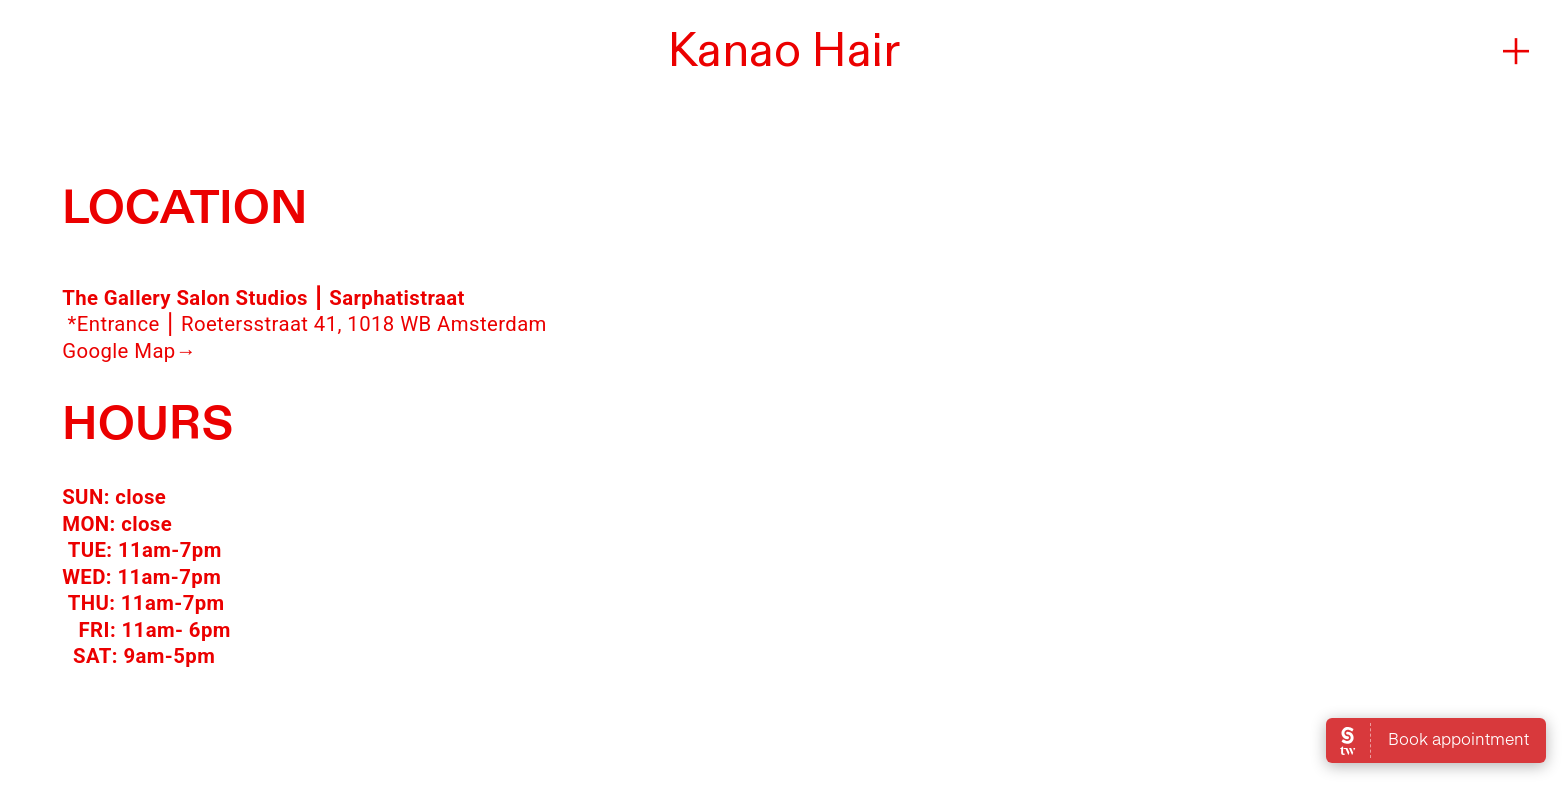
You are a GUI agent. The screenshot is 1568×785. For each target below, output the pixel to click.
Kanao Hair (784, 51)
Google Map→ (129, 351)
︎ (1516, 52)
